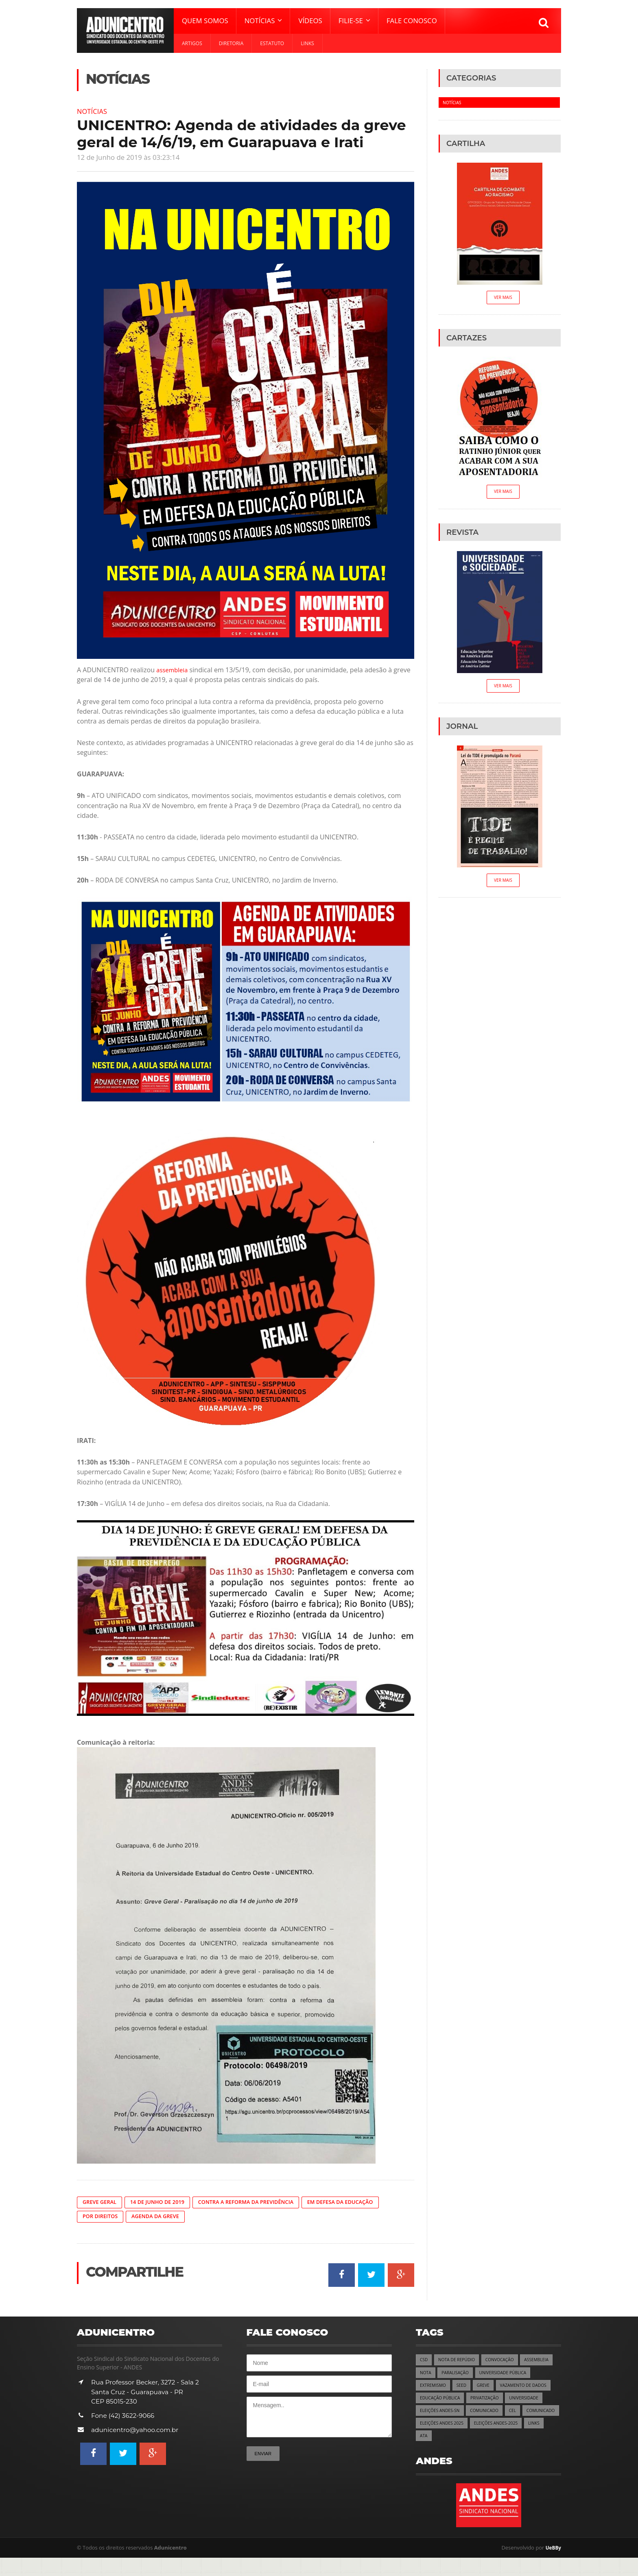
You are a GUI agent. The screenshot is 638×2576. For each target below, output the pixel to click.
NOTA (463, 2374)
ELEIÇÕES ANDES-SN (525, 2414)
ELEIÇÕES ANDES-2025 (502, 2440)
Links (307, 43)
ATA (424, 2453)
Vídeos (310, 20)
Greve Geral (101, 2202)
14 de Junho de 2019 (163, 2202)
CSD (424, 2361)
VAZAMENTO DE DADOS (445, 2400)
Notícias (93, 111)
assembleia (173, 669)
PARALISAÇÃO (494, 2374)
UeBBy (552, 2565)
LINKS (542, 2440)
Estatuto (272, 43)
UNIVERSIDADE (477, 2414)
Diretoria (231, 43)
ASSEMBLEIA (433, 2374)
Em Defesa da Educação (360, 2202)
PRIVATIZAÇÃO (435, 2414)
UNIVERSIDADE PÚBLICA (445, 2387)
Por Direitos (102, 2217)
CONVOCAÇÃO (505, 2361)
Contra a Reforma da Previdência (258, 2202)
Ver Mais (503, 298)
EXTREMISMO (496, 2387)
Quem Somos (205, 20)
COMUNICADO (435, 2427)
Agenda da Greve (161, 2217)
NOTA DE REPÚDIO (459, 2361)
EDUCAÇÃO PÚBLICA (503, 2400)
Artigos (192, 43)
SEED (526, 2387)
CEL (465, 2427)
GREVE (549, 2387)
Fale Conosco (412, 20)
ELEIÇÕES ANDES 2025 (444, 2440)
